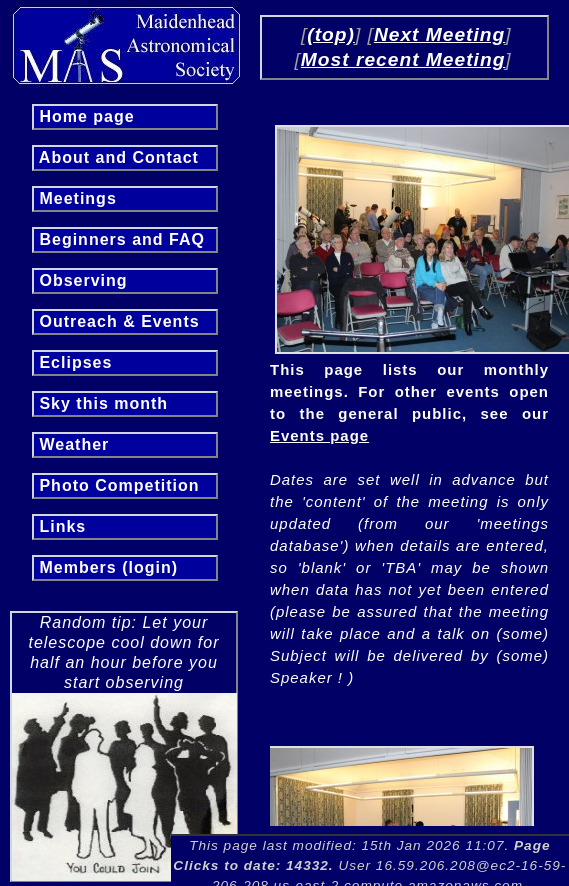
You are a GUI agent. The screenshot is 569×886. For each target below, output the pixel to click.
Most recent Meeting (403, 59)
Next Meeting (439, 34)
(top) (331, 34)
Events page (319, 435)
